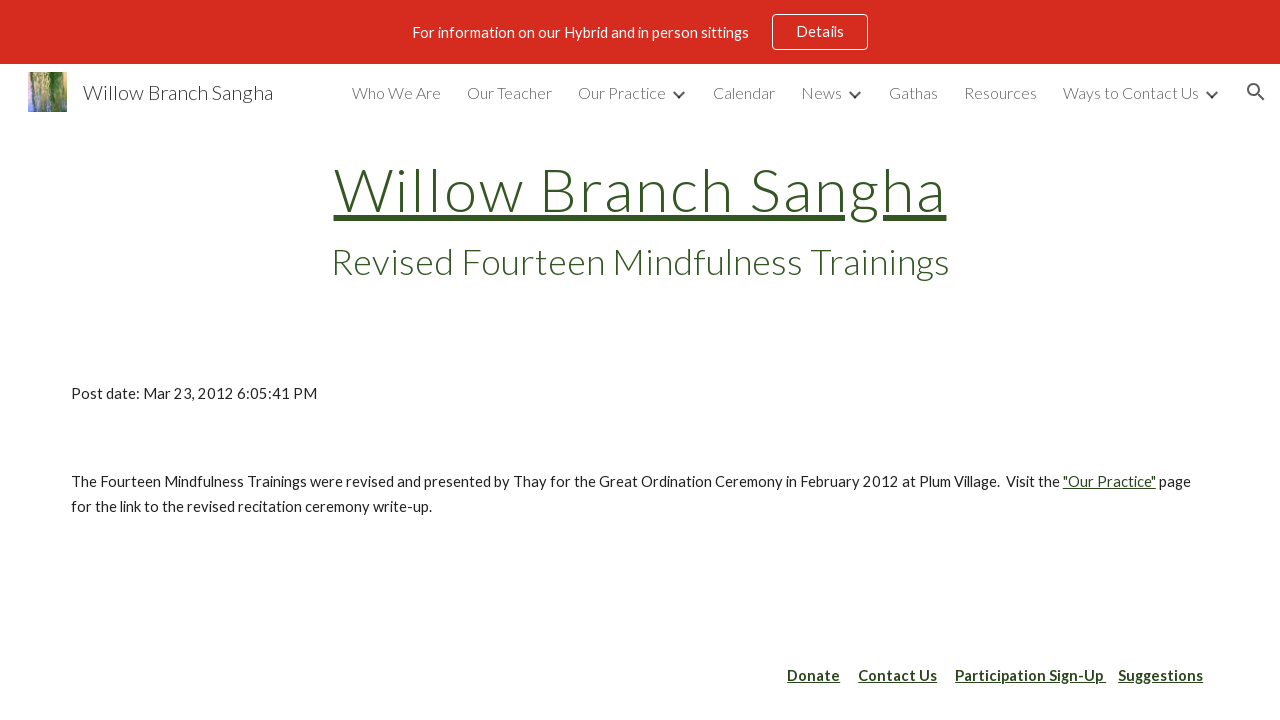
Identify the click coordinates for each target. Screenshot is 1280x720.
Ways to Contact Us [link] (1131, 92)
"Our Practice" (1109, 481)
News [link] (821, 92)
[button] (1256, 92)
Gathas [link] (913, 92)
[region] (640, 32)
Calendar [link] (744, 92)
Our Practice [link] (622, 92)
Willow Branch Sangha (640, 189)
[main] (640, 221)
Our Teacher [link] (509, 92)
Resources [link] (1000, 92)
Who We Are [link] (396, 92)
